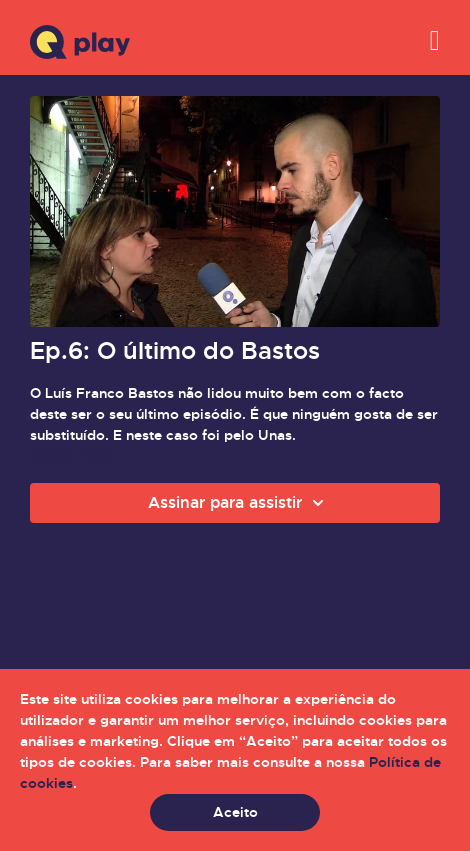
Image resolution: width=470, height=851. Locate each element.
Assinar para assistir (239, 503)
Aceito (235, 812)
